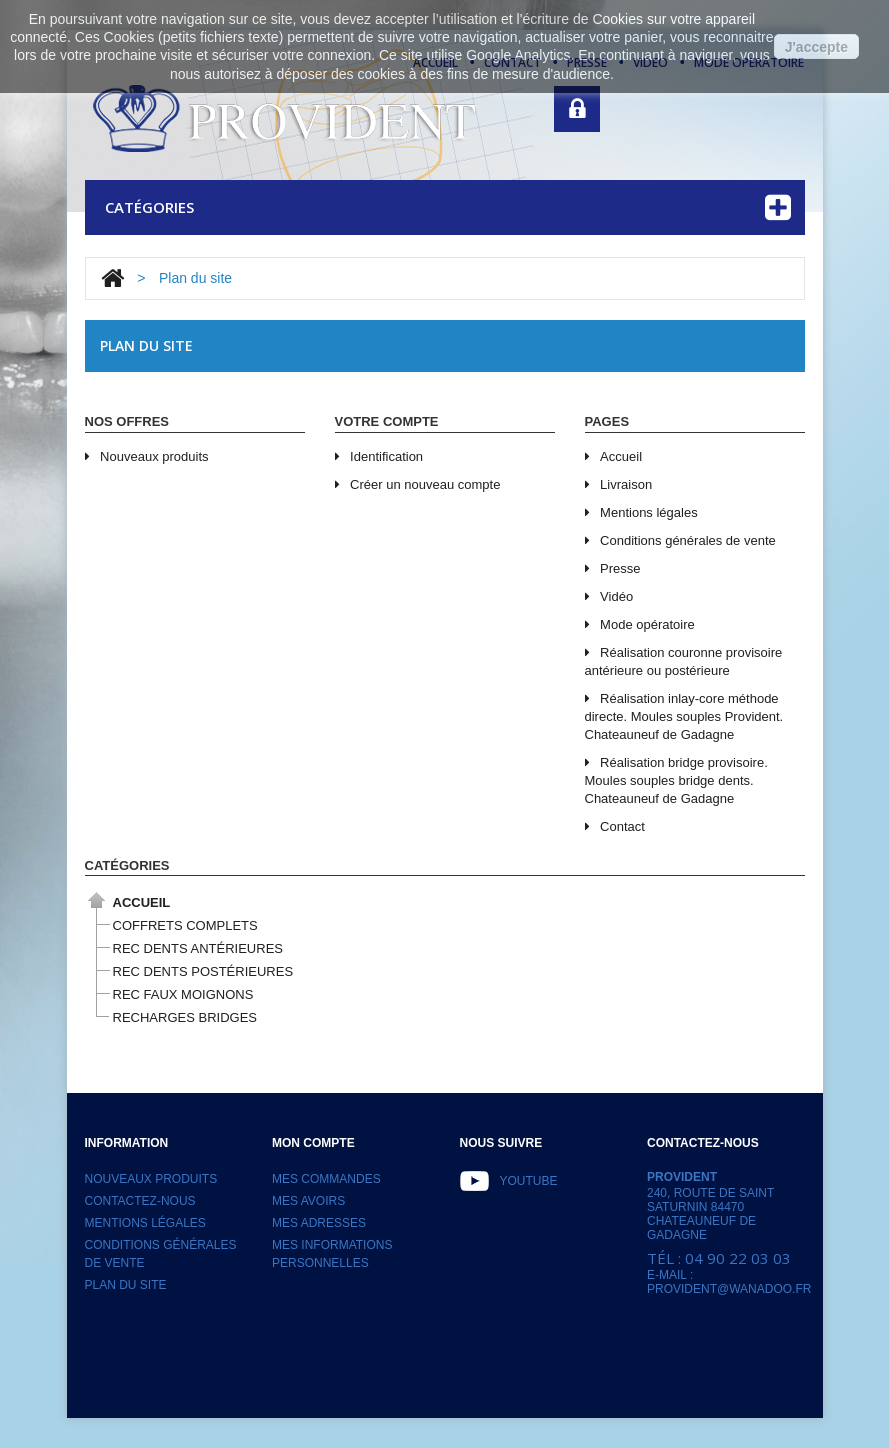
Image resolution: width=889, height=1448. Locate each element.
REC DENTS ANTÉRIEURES (198, 948)
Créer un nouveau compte (418, 484)
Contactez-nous (140, 1201)
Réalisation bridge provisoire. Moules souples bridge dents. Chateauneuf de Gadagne (676, 780)
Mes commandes (326, 1179)
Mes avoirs (308, 1201)
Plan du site (126, 1285)
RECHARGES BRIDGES (185, 1017)
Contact (615, 826)
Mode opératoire (640, 624)
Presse (613, 568)
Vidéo (609, 596)
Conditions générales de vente (680, 540)
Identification (379, 456)
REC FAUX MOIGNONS (183, 994)
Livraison (619, 484)
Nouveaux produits (147, 456)
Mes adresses (319, 1223)
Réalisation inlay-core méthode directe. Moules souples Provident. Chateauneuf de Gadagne (684, 716)
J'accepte (816, 47)
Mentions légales (641, 512)
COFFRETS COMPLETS (185, 925)
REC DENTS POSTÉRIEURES (203, 971)
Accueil (614, 456)
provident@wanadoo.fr (729, 1289)
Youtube (529, 1181)
